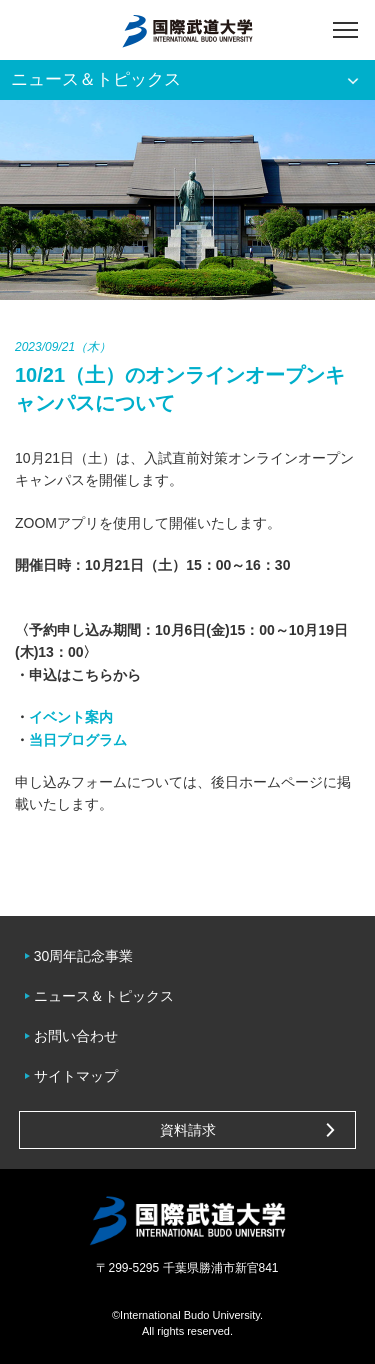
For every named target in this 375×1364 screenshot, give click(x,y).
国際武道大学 (187, 30)
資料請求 (188, 1130)
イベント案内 (71, 717)
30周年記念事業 (84, 956)
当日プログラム (78, 740)
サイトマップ (76, 1076)
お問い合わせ (76, 1036)
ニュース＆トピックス (104, 996)
